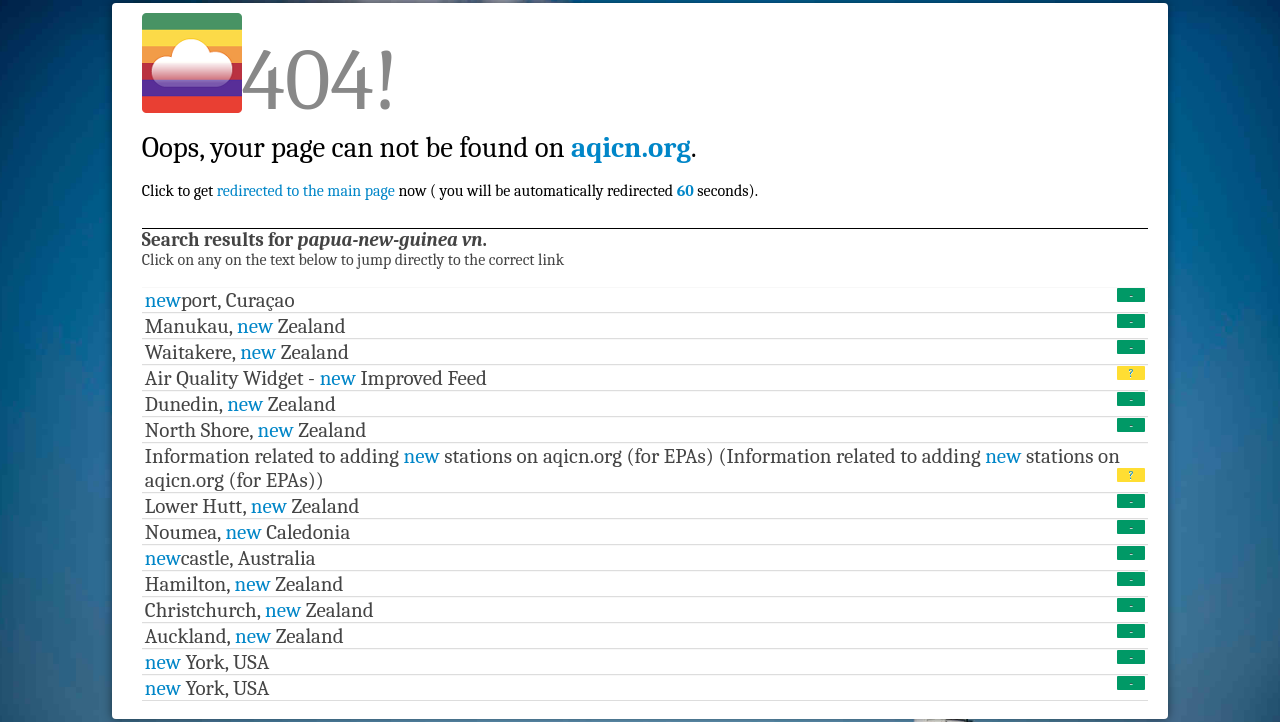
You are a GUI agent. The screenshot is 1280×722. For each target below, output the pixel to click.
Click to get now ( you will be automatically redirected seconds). (450, 147)
